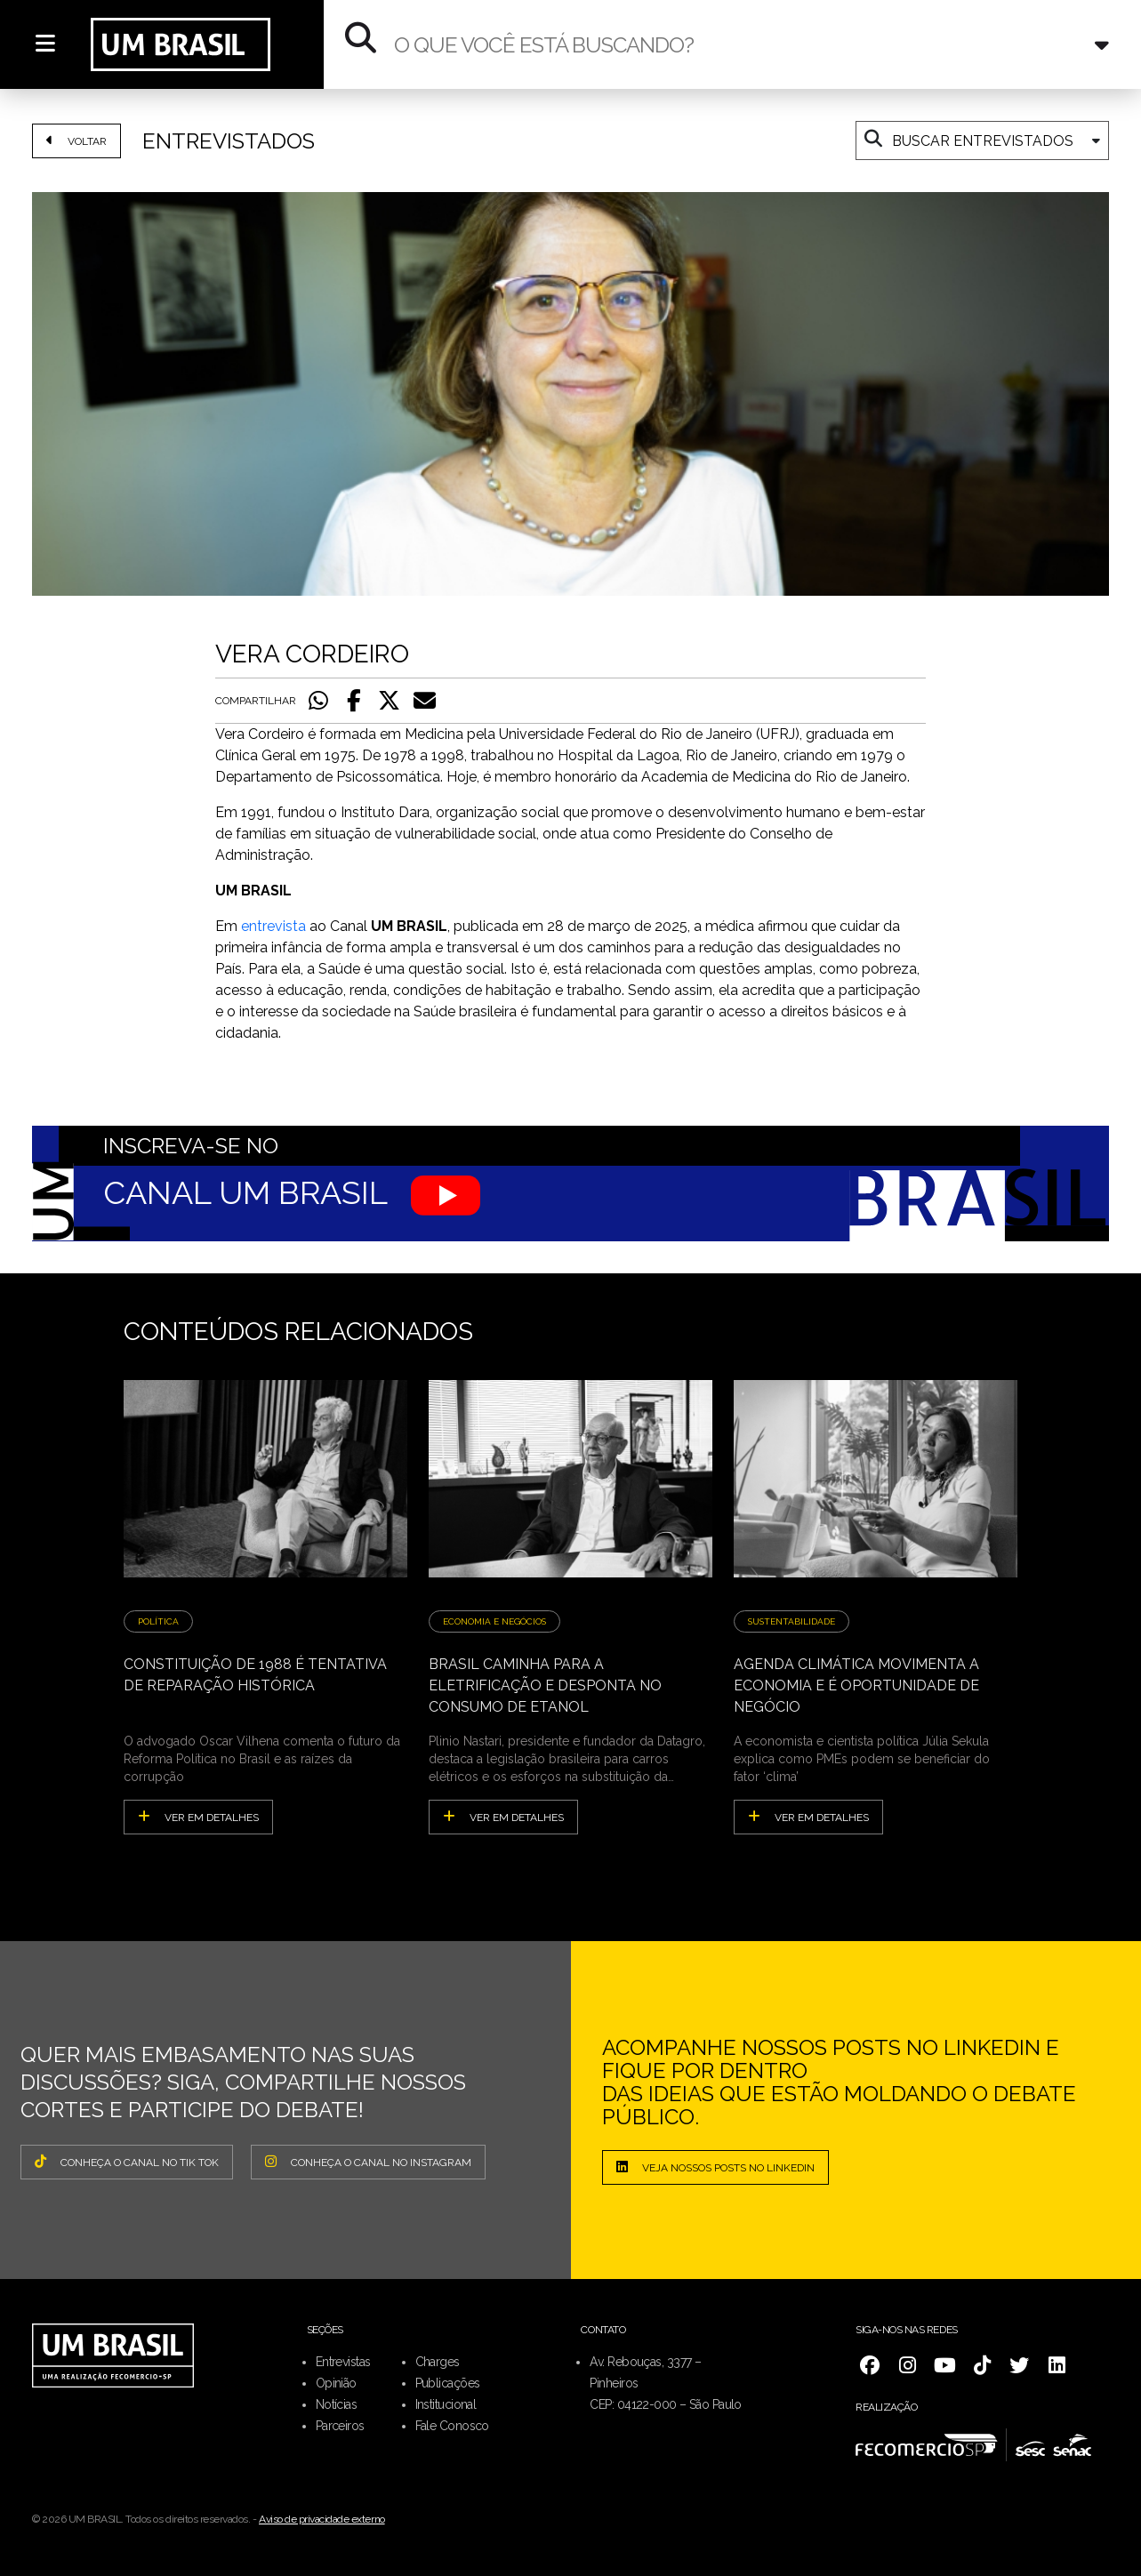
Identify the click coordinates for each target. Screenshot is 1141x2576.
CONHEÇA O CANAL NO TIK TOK (127, 2162)
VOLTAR (76, 140)
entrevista (273, 926)
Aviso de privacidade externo (322, 2519)
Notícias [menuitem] (337, 2404)
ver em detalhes (198, 1817)
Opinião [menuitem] (336, 2383)
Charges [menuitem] (437, 2362)
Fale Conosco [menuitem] (452, 2426)
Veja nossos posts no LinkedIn (715, 2167)
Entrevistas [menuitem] (343, 2362)
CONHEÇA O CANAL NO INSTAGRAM (368, 2162)
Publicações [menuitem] (447, 2383)
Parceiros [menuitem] (340, 2426)
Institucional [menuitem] (446, 2404)
